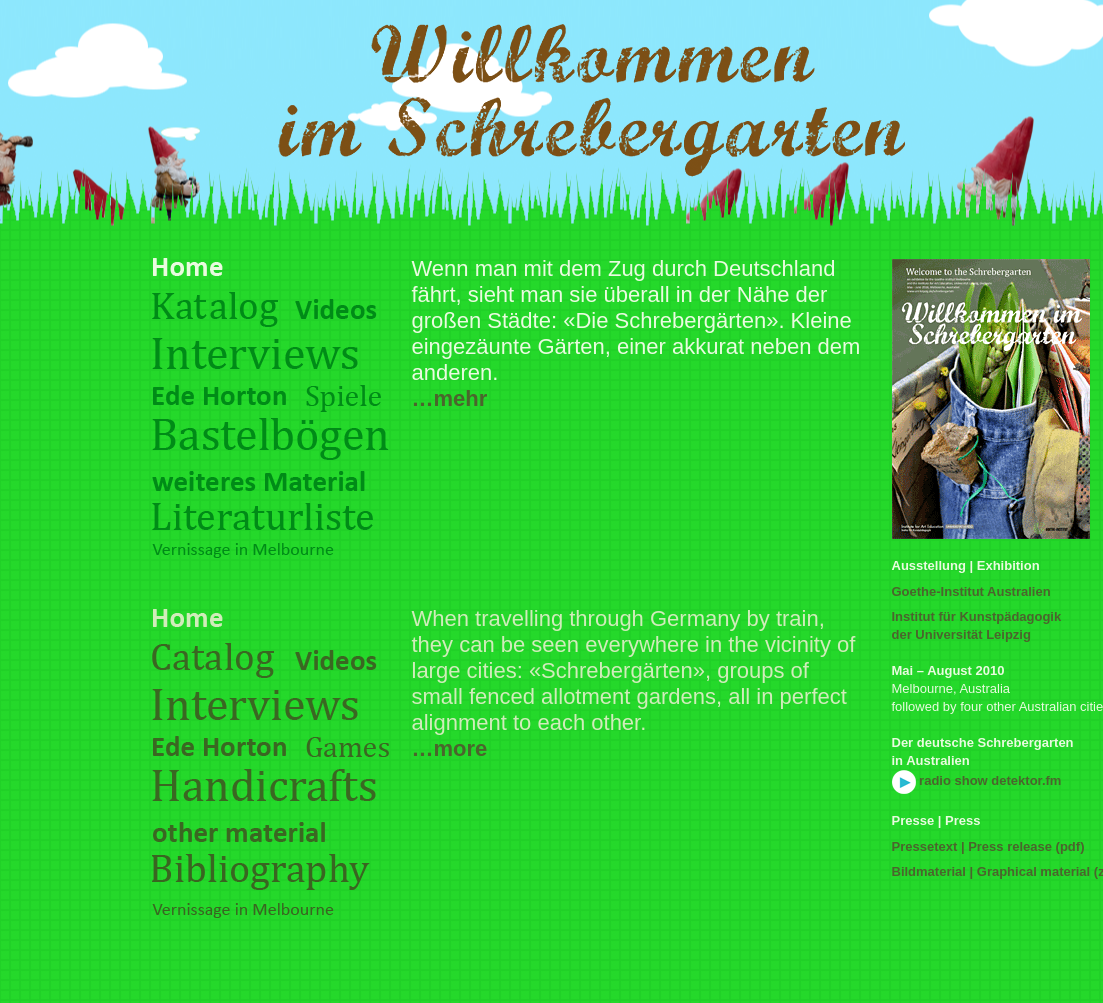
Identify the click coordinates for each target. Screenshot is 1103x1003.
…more (450, 748)
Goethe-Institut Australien (971, 591)
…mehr (450, 398)
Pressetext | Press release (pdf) (988, 846)
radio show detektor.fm (977, 780)
